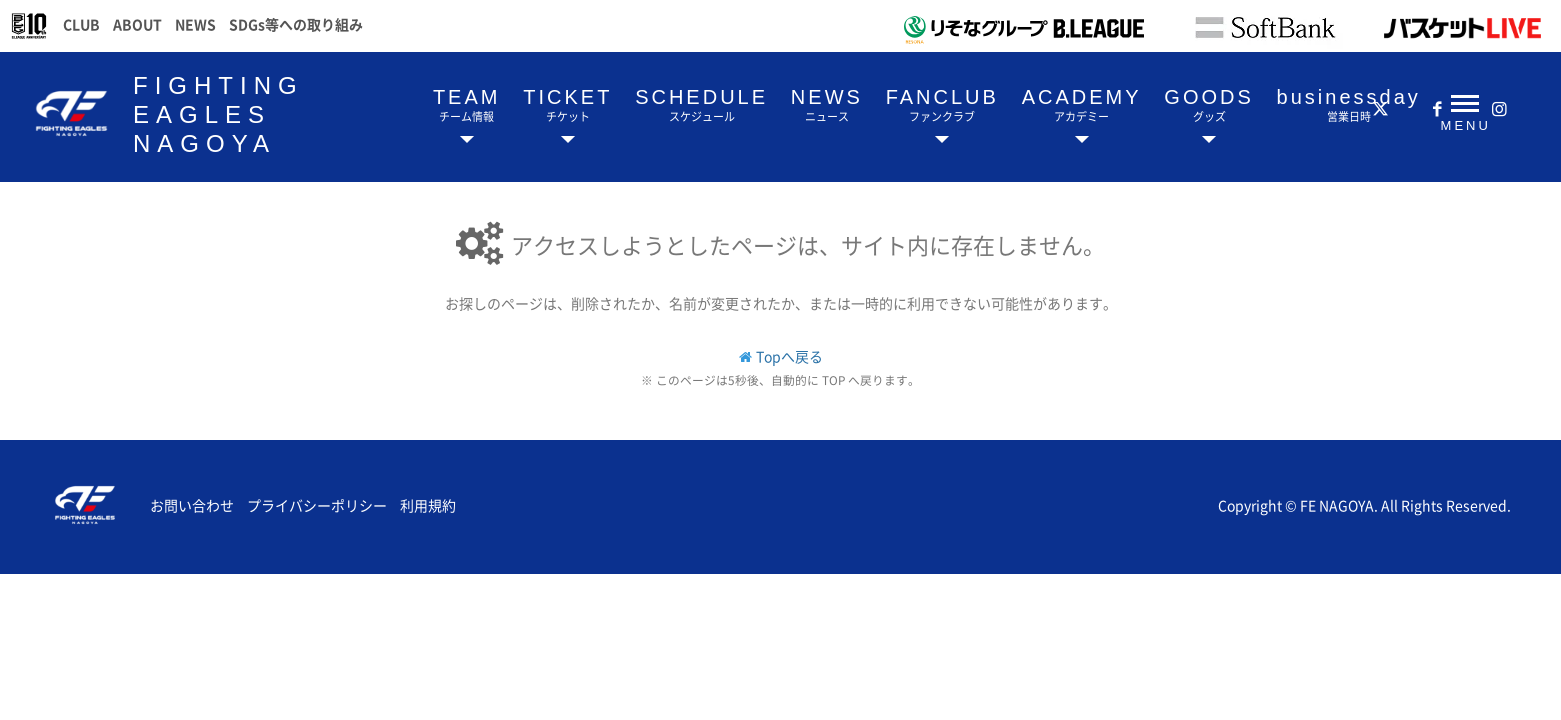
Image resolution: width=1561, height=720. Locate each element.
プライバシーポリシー (317, 505)
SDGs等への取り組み (296, 24)
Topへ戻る (789, 356)
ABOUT (137, 24)
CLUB (81, 24)
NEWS (195, 24)
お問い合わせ (192, 505)
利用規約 (428, 505)
